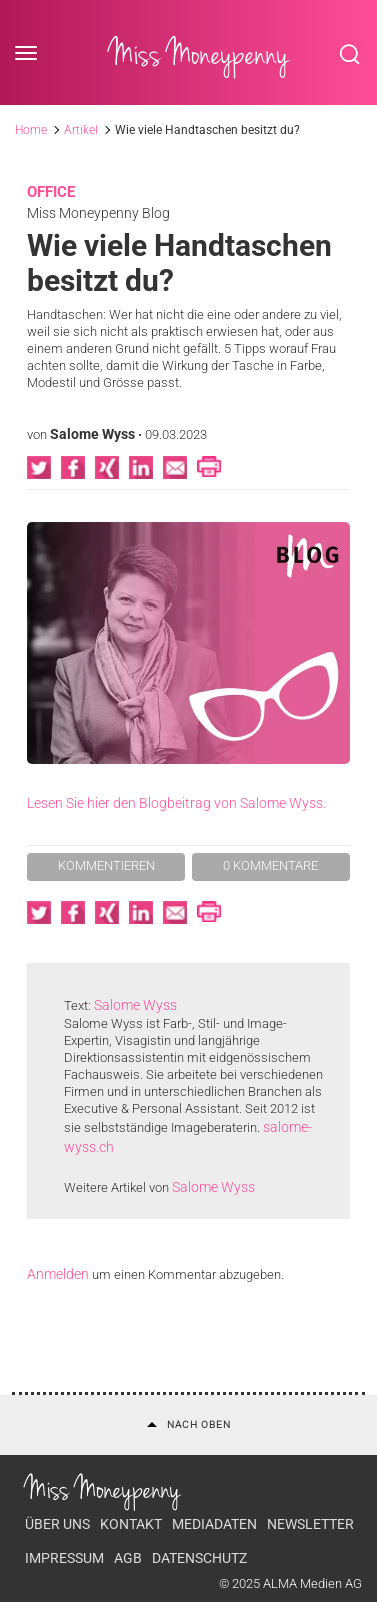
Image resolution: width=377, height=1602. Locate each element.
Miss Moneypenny (199, 54)
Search (350, 54)
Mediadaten (214, 1524)
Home (31, 130)
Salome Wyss (92, 434)
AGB (128, 1558)
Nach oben (189, 1424)
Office (51, 192)
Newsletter (310, 1524)
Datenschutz (199, 1558)
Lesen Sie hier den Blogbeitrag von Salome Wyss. (176, 803)
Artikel (81, 130)
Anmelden (58, 1274)
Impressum (64, 1558)
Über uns (57, 1524)
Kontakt (131, 1524)
